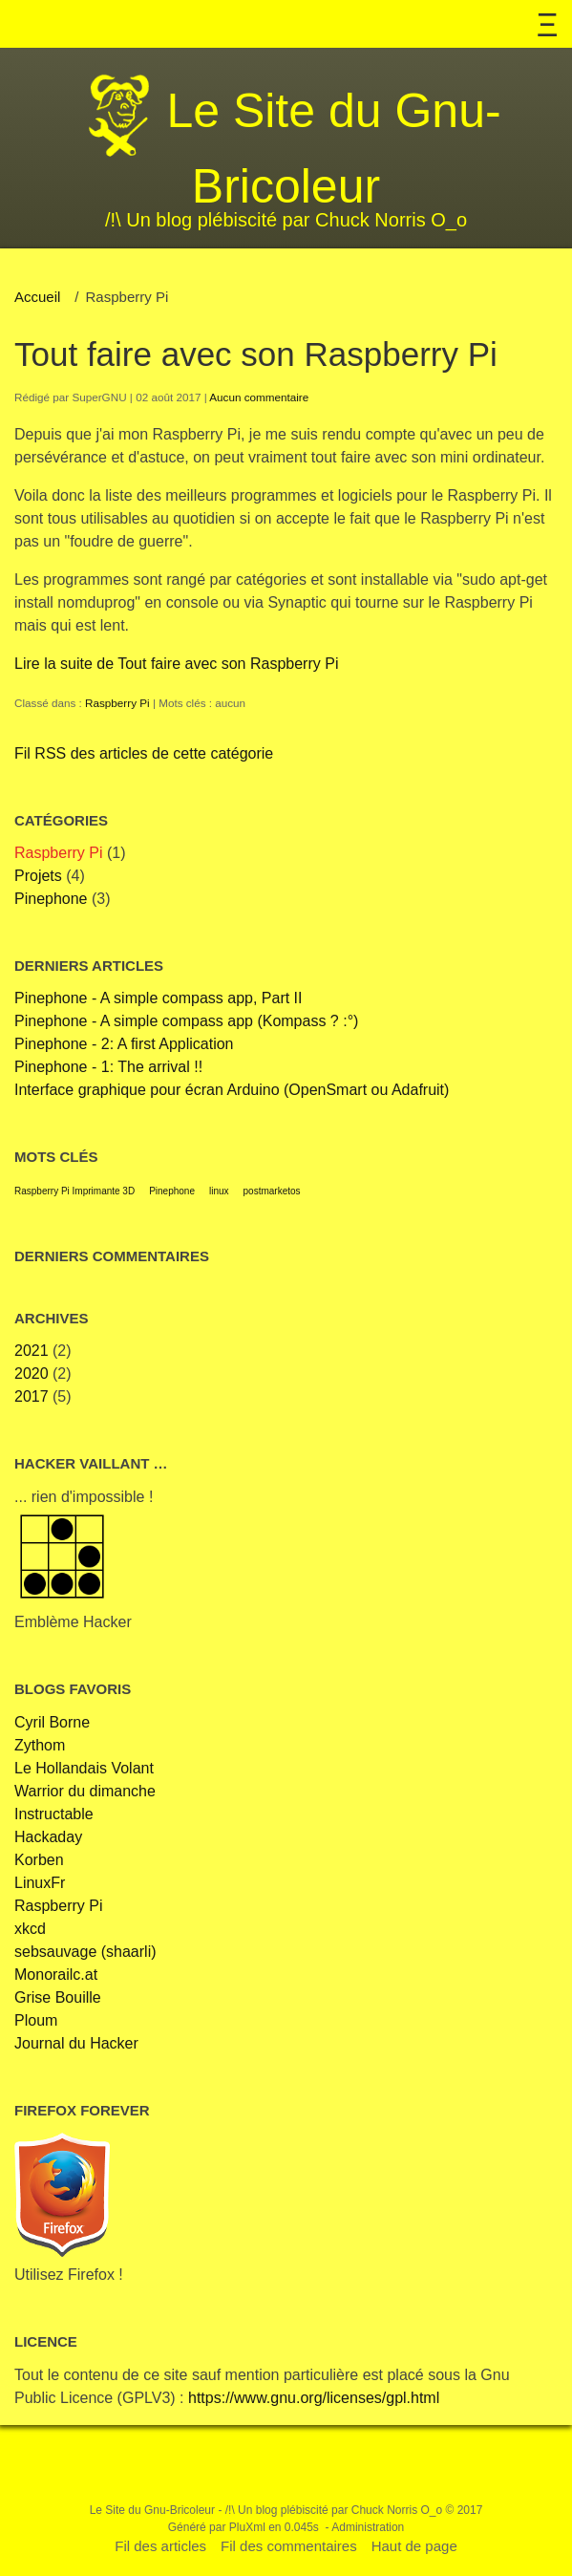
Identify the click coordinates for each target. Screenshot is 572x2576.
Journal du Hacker (76, 2043)
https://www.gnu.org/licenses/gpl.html (313, 2398)
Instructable (54, 1814)
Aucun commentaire (258, 397)
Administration (367, 2527)
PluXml (247, 2527)
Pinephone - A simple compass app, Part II (158, 998)
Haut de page (414, 2546)
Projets (38, 876)
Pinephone (51, 899)
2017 (31, 1396)
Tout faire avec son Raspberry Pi (256, 354)
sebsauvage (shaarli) (85, 1951)
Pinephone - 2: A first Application (123, 1044)
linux (219, 1191)
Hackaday (48, 1837)
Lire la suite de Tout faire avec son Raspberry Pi (176, 663)
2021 (31, 1350)
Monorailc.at (55, 1974)
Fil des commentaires (289, 2546)
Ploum (35, 2020)
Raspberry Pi (117, 703)
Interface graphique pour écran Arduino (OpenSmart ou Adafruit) (231, 1090)
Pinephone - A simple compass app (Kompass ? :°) (186, 1021)
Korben (39, 1860)
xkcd (30, 1929)
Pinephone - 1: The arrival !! (108, 1067)
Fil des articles (160, 2546)
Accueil (37, 297)
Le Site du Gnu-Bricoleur (152, 2510)
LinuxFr (39, 1883)
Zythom (39, 1745)
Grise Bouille (57, 1997)
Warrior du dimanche (85, 1791)
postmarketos (272, 1191)
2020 (31, 1373)
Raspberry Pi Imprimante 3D (74, 1191)
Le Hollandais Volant (84, 1768)
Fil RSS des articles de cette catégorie (143, 753)
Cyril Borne (52, 1722)
